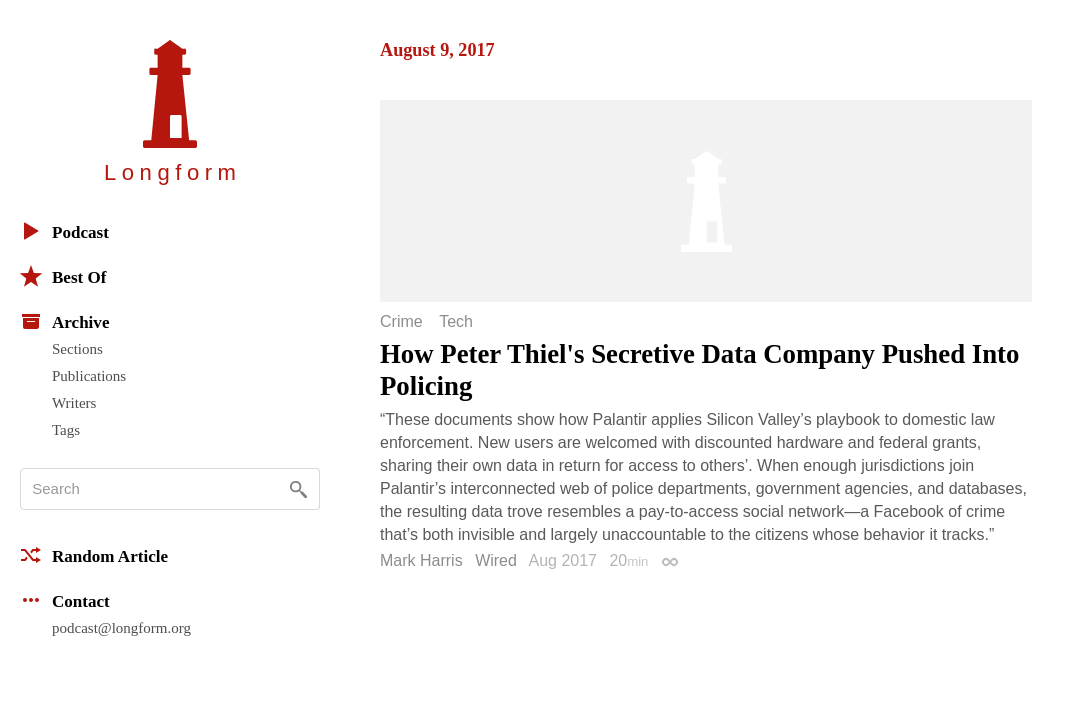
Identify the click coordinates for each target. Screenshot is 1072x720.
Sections (77, 349)
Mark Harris (421, 560)
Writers (74, 403)
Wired (496, 560)
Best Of (63, 276)
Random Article (94, 555)
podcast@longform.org (121, 628)
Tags (66, 430)
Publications (89, 376)
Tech (456, 322)
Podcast (64, 231)
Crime (401, 322)
